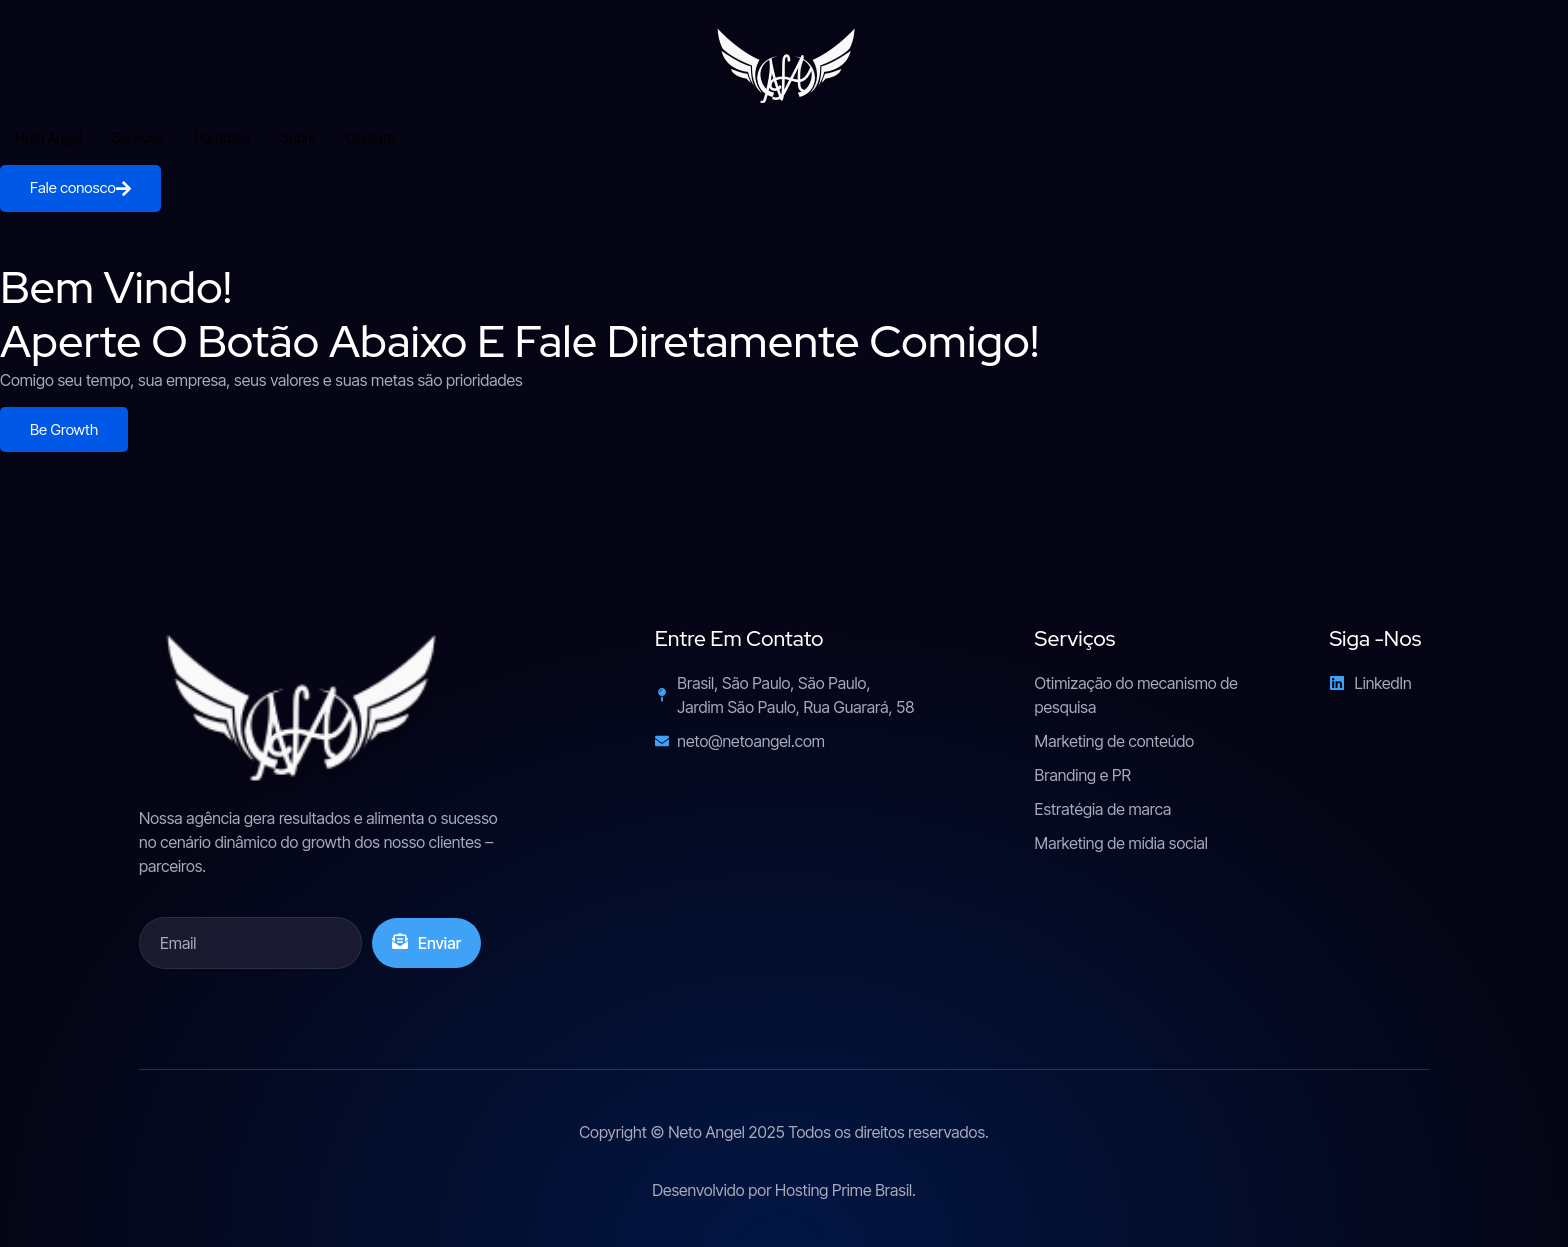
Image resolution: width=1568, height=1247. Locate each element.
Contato (370, 137)
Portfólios (222, 137)
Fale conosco (80, 187)
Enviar (426, 943)
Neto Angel (48, 137)
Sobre (299, 137)
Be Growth (64, 429)
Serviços (138, 137)
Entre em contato (739, 638)
